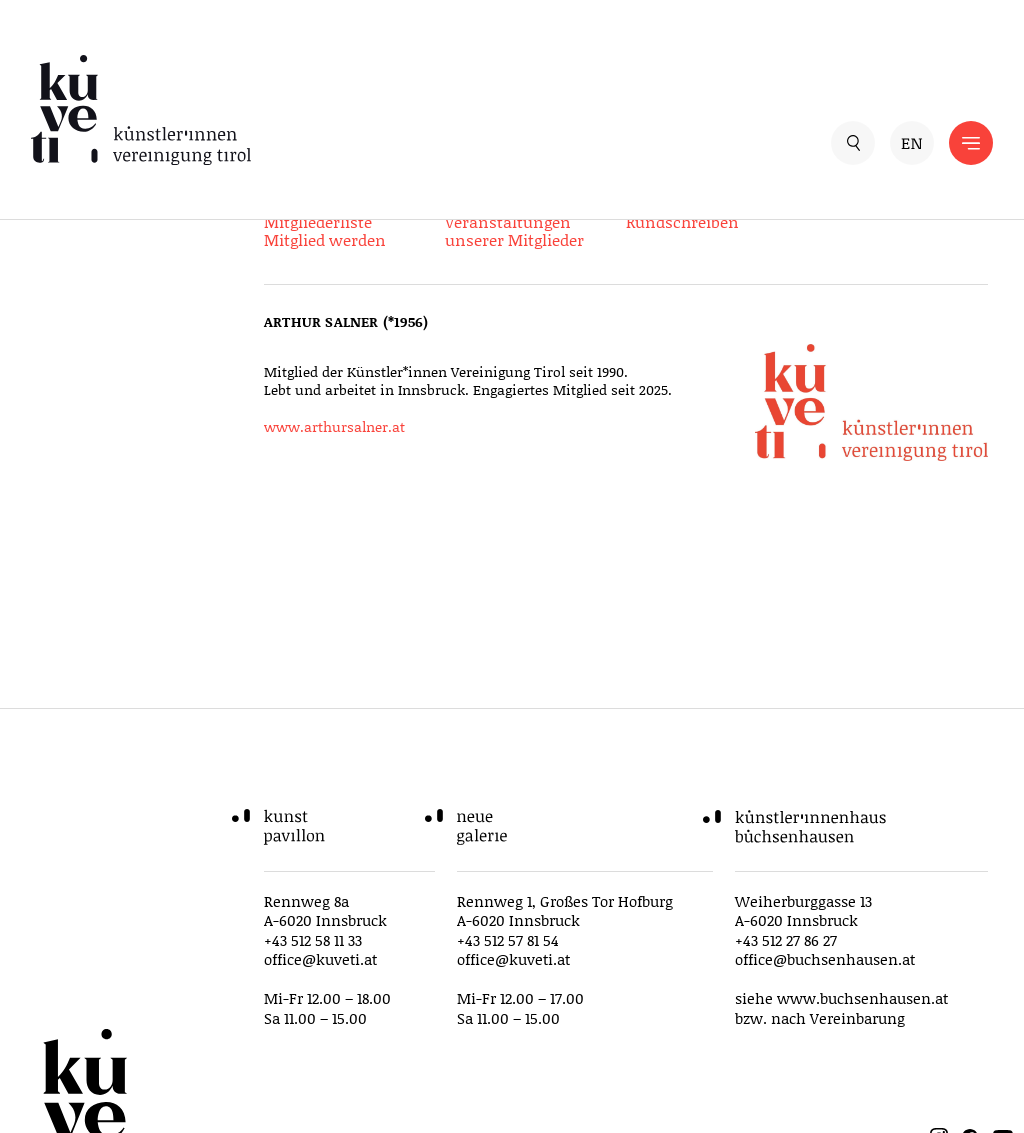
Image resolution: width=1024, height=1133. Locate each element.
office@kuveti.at (320, 959)
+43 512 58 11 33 (313, 940)
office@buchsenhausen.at (825, 959)
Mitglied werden (325, 239)
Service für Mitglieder (343, 203)
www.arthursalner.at (334, 426)
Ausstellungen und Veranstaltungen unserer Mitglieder (516, 221)
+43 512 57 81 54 (508, 940)
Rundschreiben (682, 221)
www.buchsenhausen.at (862, 998)
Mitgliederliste (318, 221)
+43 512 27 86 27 (786, 940)
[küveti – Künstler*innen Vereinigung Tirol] (271, 110)
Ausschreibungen (691, 203)
